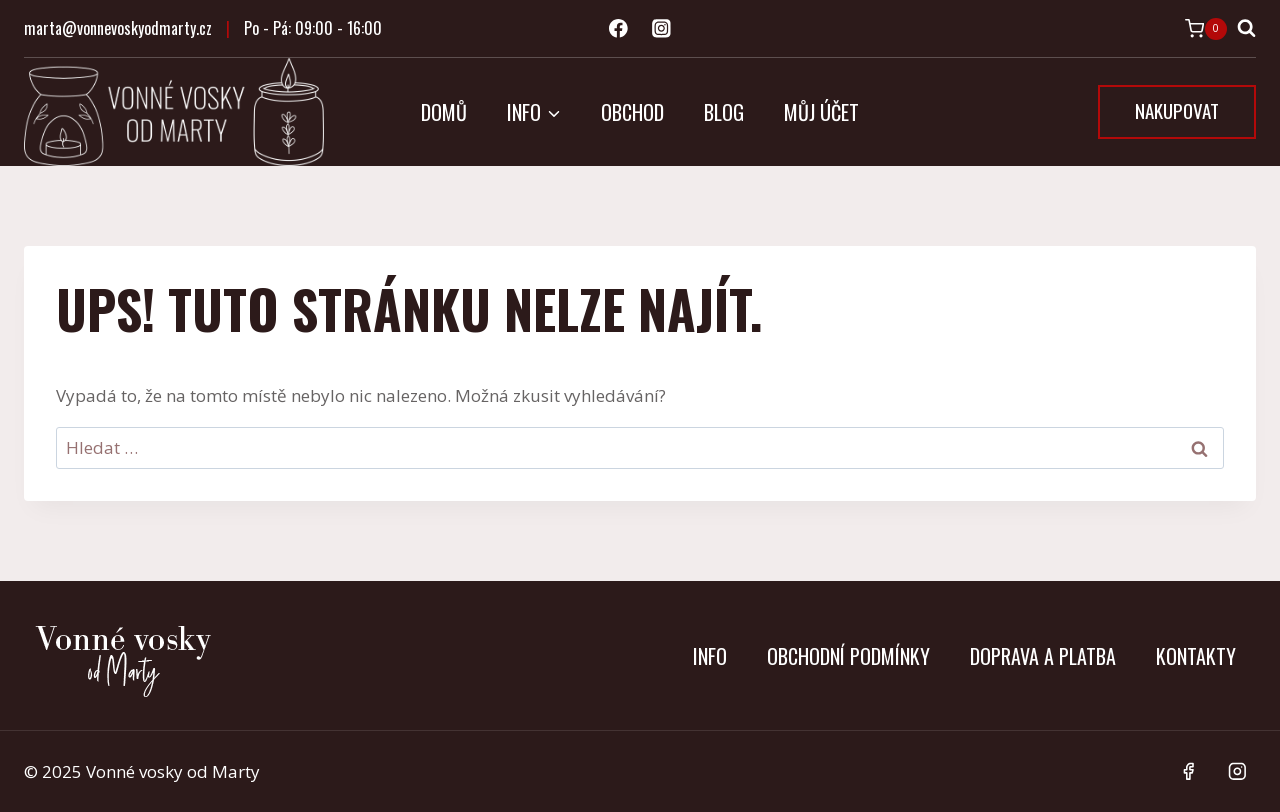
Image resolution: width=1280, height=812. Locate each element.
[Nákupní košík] (1206, 29)
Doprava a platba (1043, 656)
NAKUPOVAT (1177, 110)
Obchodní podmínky (848, 656)
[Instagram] (661, 28)
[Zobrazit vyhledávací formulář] (1246, 28)
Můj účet (821, 112)
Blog (724, 112)
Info (710, 656)
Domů (444, 112)
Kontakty (1196, 656)
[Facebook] (618, 28)
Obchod (632, 112)
